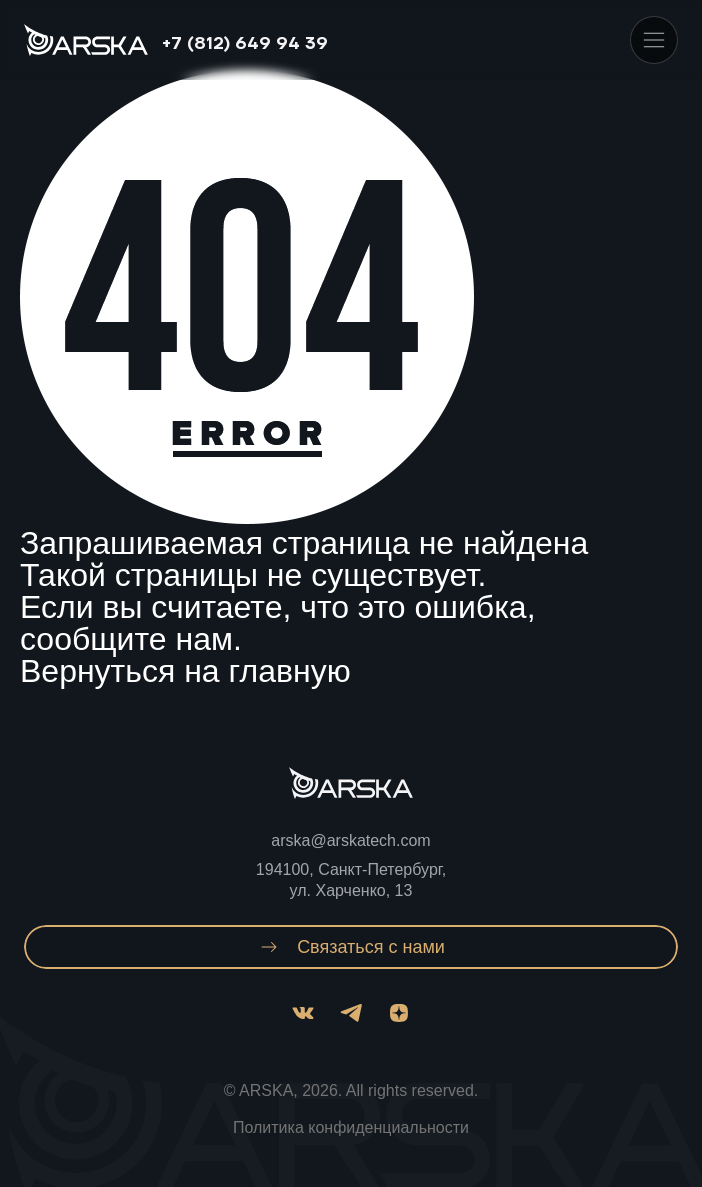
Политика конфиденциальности (351, 1127)
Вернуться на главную (185, 671)
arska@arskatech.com (350, 840)
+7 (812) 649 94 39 (245, 44)
